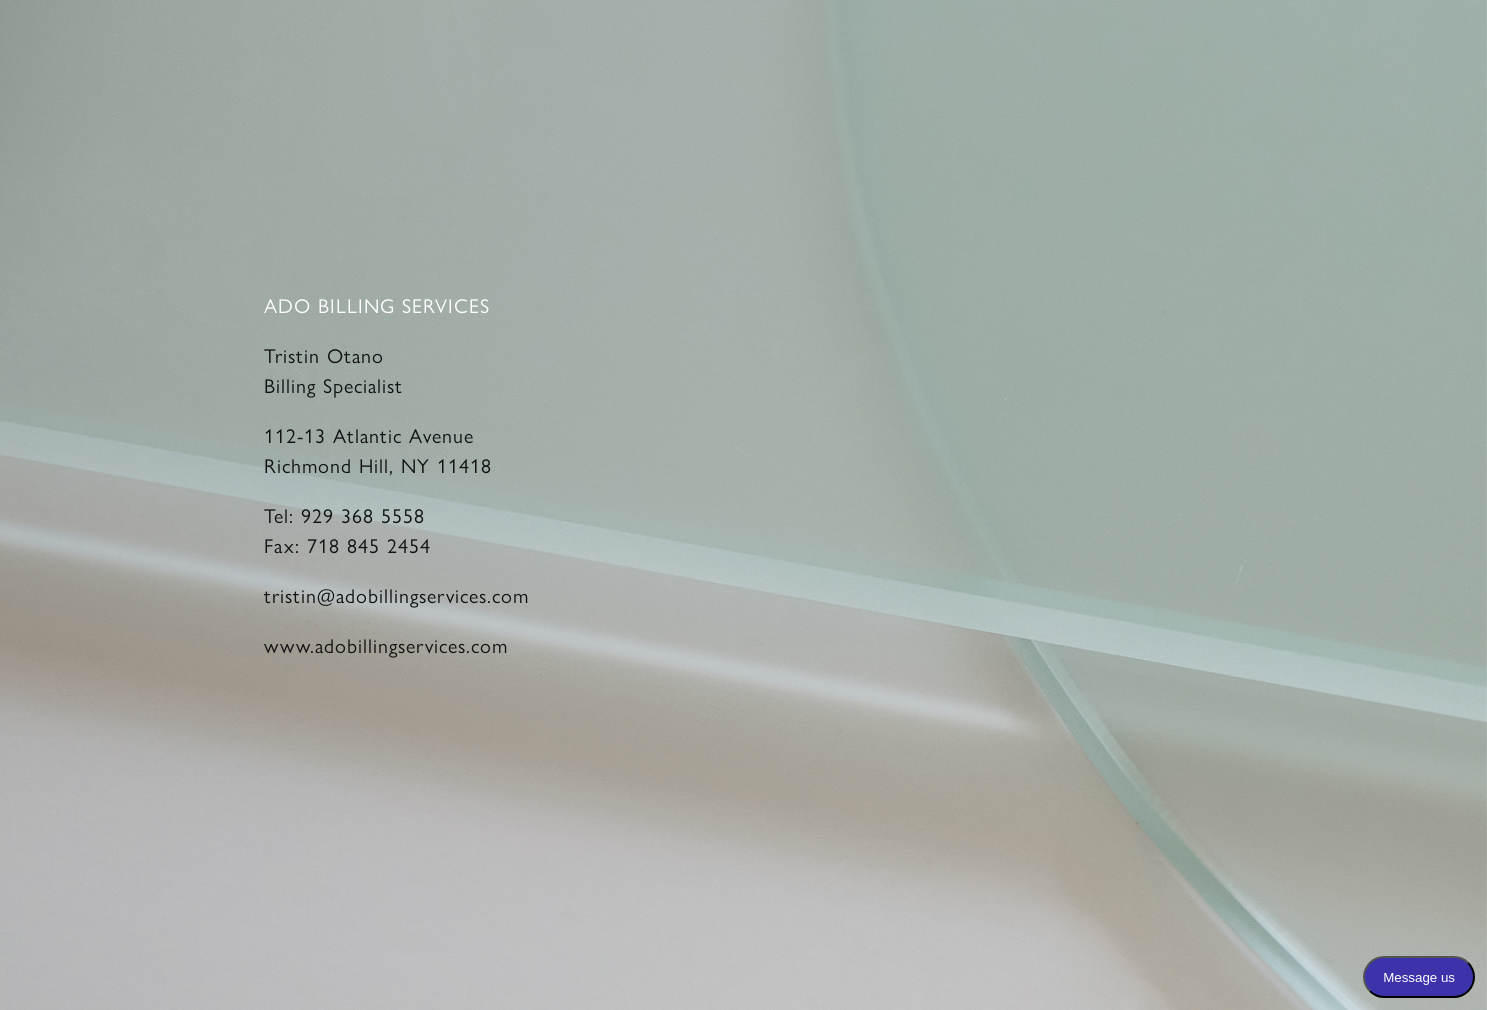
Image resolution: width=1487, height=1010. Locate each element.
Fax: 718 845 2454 (347, 544)
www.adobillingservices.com (386, 644)
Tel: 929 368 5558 (344, 514)
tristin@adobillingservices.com (396, 594)
